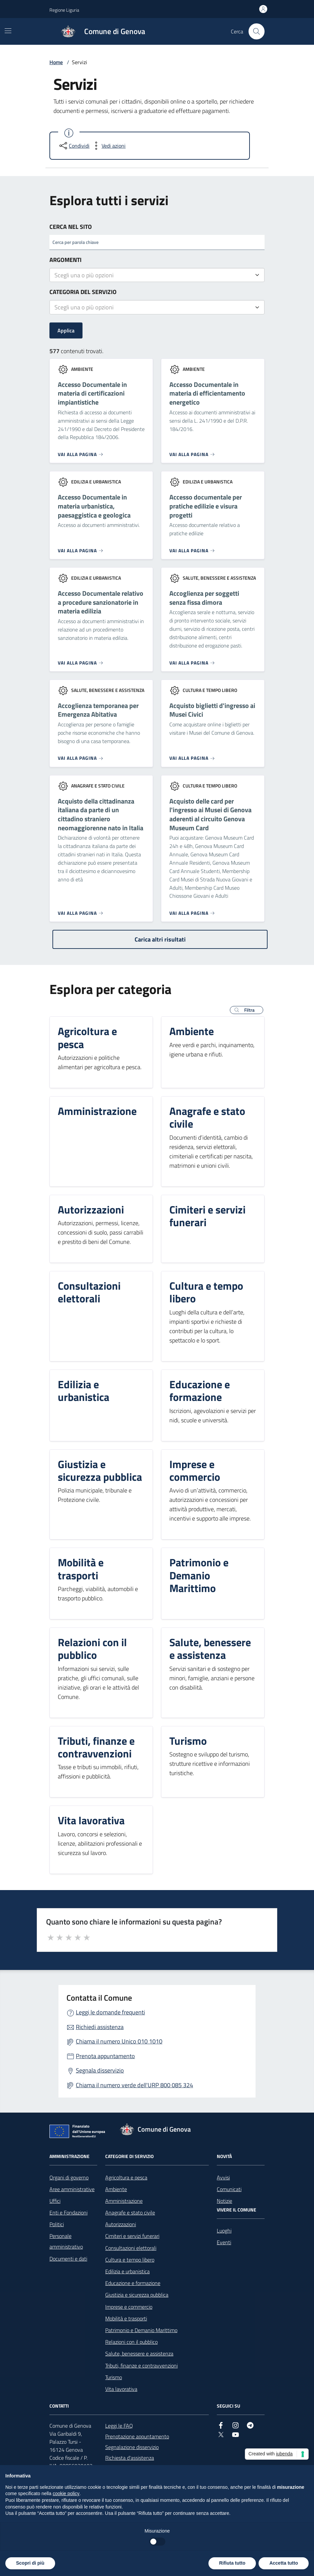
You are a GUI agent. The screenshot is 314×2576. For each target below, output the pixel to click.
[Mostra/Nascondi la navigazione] (8, 31)
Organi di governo (69, 2177)
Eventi (224, 2242)
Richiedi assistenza (100, 2026)
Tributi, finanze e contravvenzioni (141, 2366)
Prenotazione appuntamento (137, 2436)
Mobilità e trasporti (126, 2318)
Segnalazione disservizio (132, 2447)
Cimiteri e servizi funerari (132, 2236)
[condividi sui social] (74, 145)
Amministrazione (124, 2201)
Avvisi (223, 2177)
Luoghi (224, 2231)
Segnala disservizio (100, 2070)
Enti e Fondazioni (68, 2212)
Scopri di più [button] (30, 2563)
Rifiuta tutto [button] (232, 2563)
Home (56, 62)
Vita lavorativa (121, 2389)
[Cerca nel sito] (257, 31)
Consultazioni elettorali (130, 2248)
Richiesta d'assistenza (129, 2458)
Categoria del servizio (83, 291)
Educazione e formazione (132, 2283)
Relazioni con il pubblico (131, 2342)
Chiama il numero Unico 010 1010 (119, 2041)
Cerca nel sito (70, 226)
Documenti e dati (68, 2259)
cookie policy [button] (66, 2493)
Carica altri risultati (160, 939)
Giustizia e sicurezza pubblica (136, 2295)
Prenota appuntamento (105, 2055)
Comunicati (229, 2189)
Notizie (224, 2201)
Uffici (54, 2201)
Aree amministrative (72, 2189)
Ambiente (116, 2189)
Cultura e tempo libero (129, 2260)
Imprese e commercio (128, 2307)
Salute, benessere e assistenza (139, 2353)
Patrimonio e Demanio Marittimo (141, 2330)
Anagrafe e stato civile (130, 2212)
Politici (56, 2224)
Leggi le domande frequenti (110, 2012)
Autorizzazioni (120, 2224)
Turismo (113, 2377)
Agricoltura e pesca (126, 2177)
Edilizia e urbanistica (127, 2271)
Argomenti (65, 259)
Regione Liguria (64, 9)
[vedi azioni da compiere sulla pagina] (108, 145)
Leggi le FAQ (119, 2426)
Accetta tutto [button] (283, 2563)
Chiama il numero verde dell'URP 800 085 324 (134, 2085)
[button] (246, 1010)
